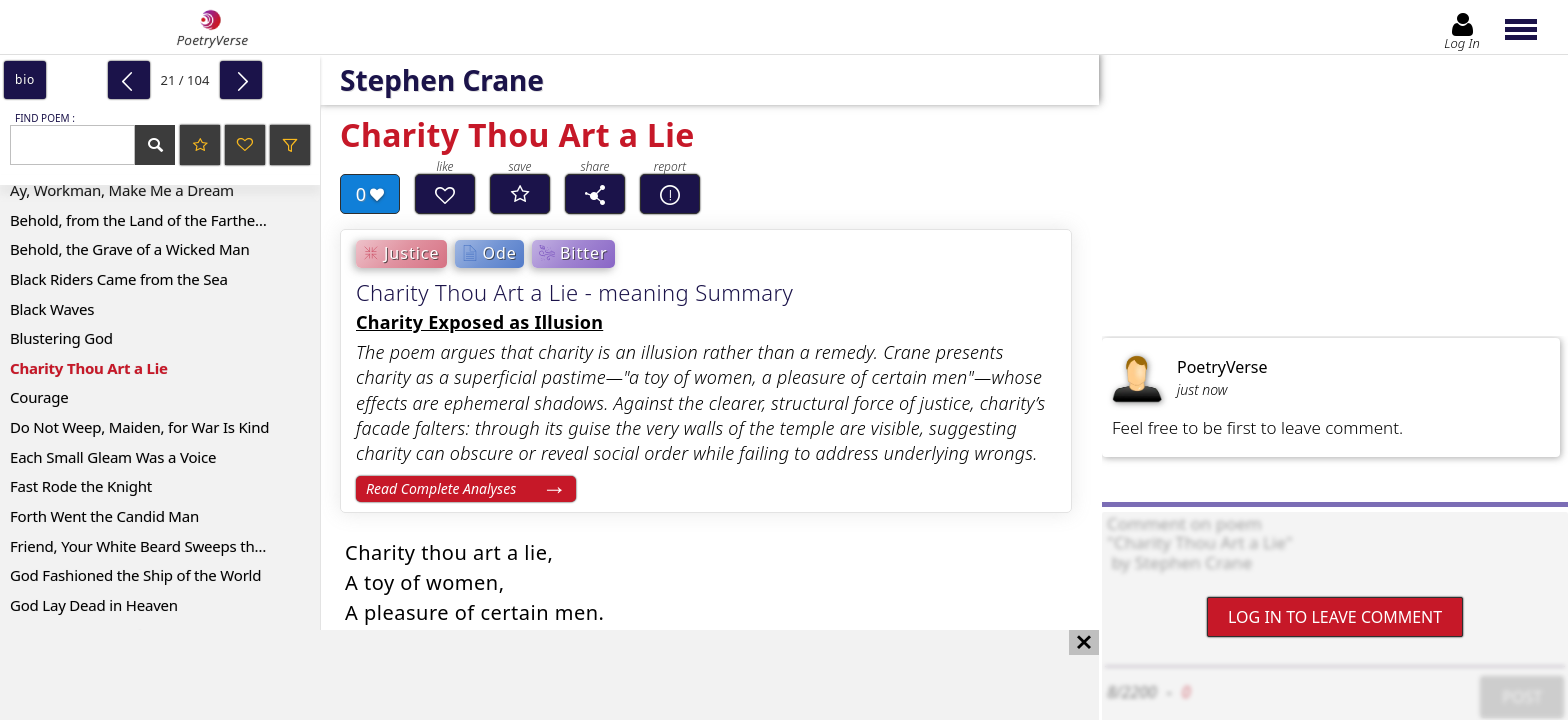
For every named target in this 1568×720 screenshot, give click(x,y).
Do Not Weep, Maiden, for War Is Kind (139, 427)
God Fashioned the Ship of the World (135, 575)
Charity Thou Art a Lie (89, 368)
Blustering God (61, 338)
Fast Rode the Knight (81, 486)
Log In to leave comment (1335, 617)
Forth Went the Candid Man (104, 516)
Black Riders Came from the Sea (119, 279)
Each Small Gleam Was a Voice (113, 457)
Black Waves (52, 309)
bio (25, 79)
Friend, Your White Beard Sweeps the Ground (164, 546)
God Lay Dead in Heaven (94, 605)
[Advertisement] (529, 675)
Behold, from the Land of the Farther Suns (154, 220)
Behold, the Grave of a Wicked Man (130, 249)
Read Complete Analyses (441, 488)
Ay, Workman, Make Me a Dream (122, 190)
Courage (39, 397)
